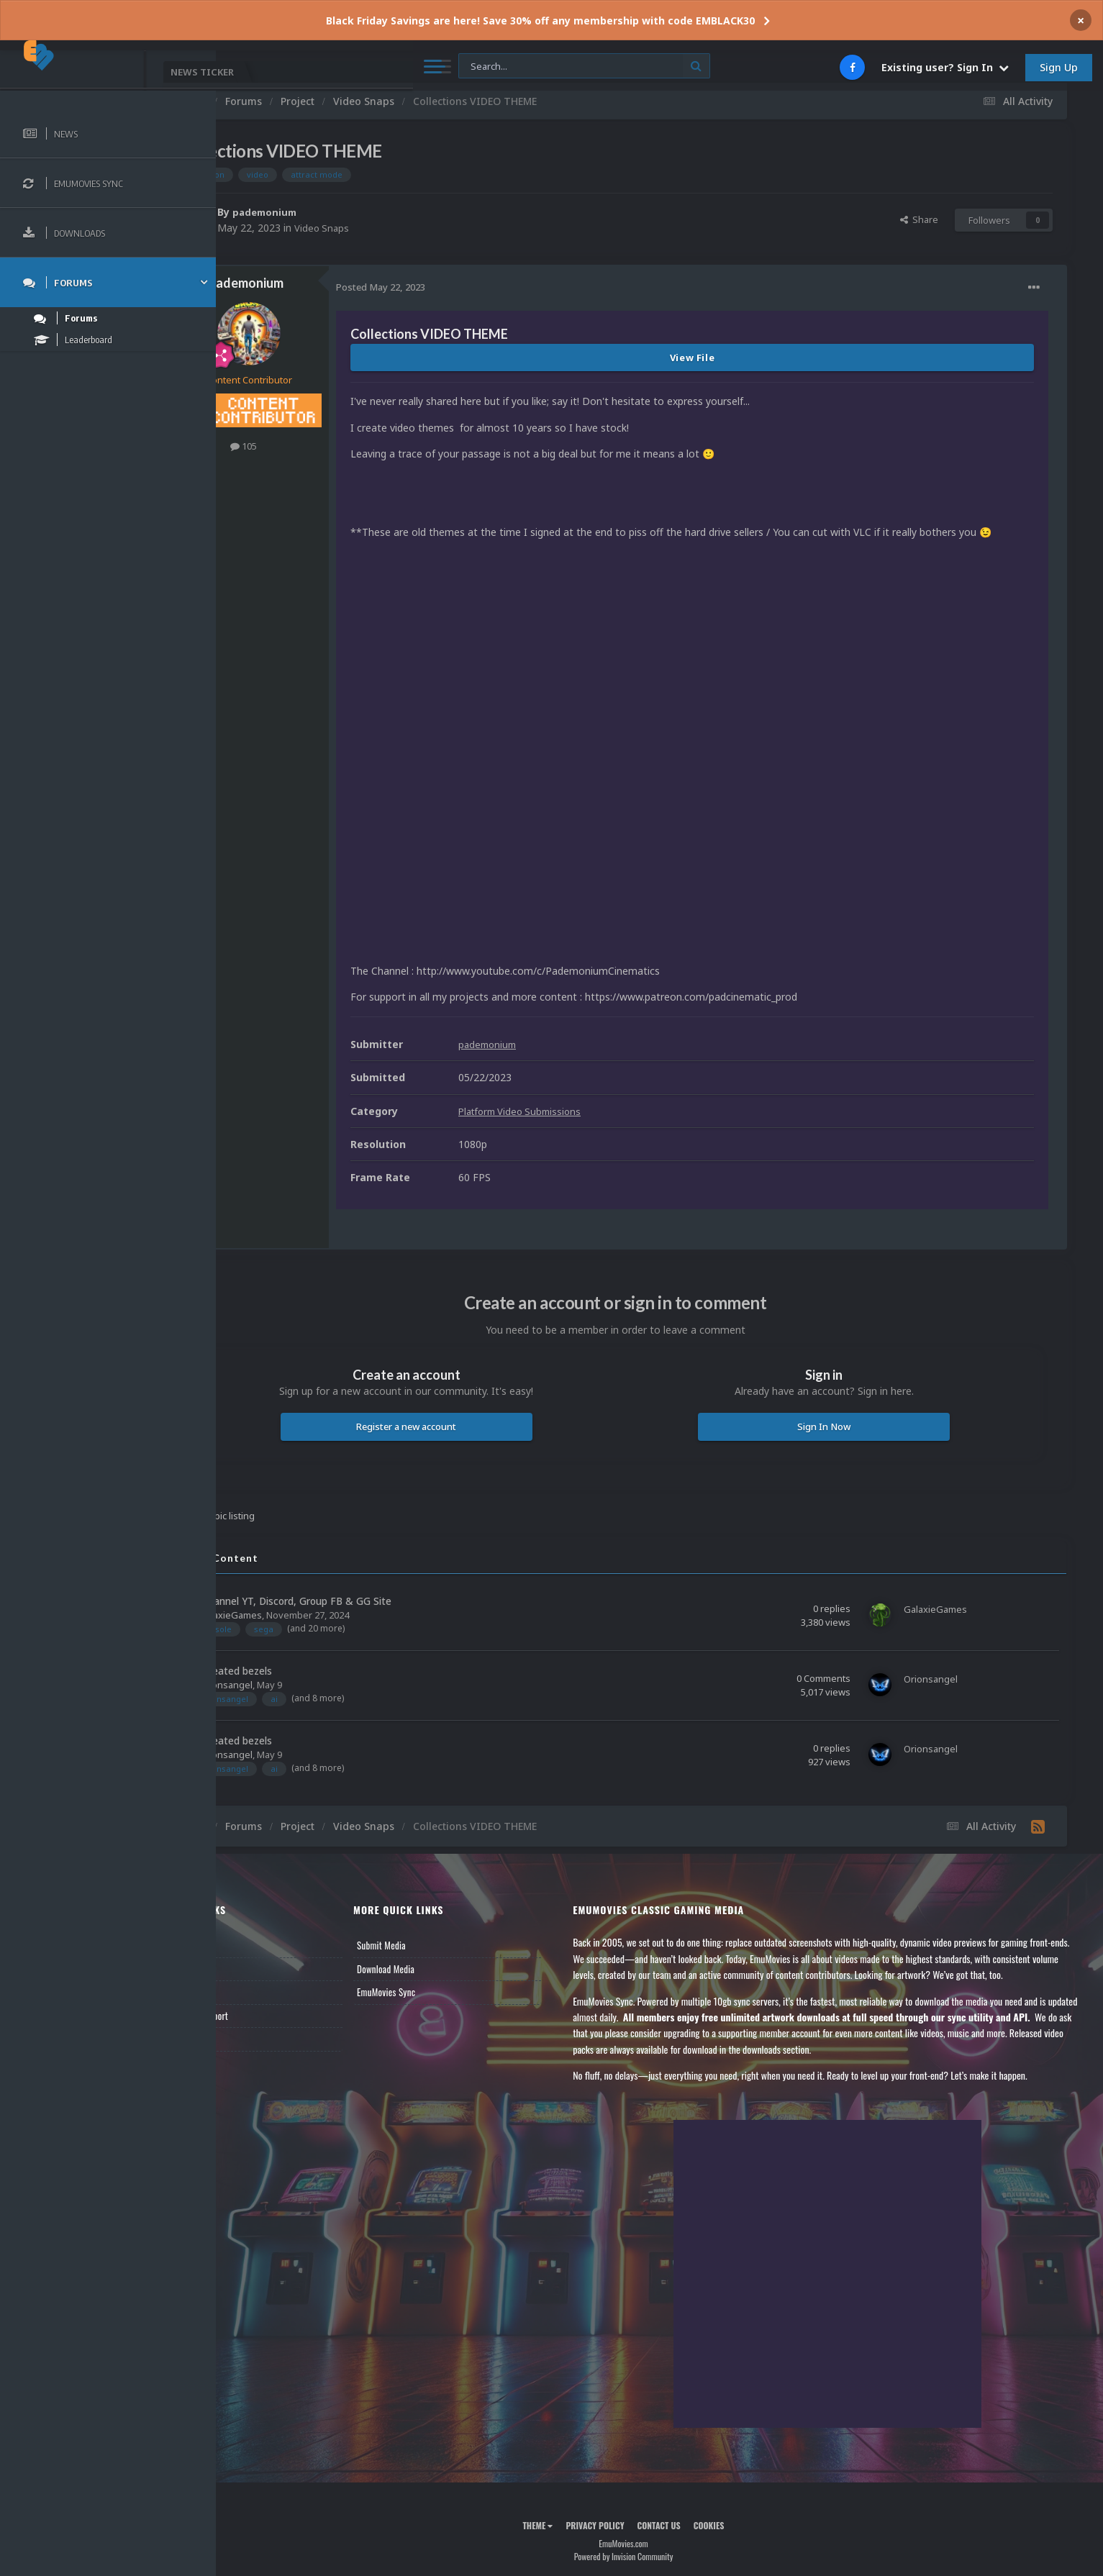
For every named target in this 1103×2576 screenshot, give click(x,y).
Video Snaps (394, 228)
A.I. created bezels (301, 1646)
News (250, 1921)
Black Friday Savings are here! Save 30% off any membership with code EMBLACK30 (540, 20)
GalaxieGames (302, 1590)
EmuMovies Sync (443, 1968)
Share (919, 219)
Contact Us (260, 2015)
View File (728, 357)
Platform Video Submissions (596, 1086)
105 (315, 446)
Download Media (442, 1944)
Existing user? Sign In (945, 67)
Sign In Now (841, 1402)
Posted (452, 287)
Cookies (745, 2517)
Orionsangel (297, 1660)
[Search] (391, 66)
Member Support (270, 1991)
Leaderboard (263, 1968)
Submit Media (438, 1921)
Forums (254, 1944)
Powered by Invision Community (659, 2547)
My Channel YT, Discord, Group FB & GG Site (360, 1576)
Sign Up (1059, 67)
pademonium (338, 212)
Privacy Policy (631, 2517)
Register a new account (461, 1402)
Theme (573, 2517)
